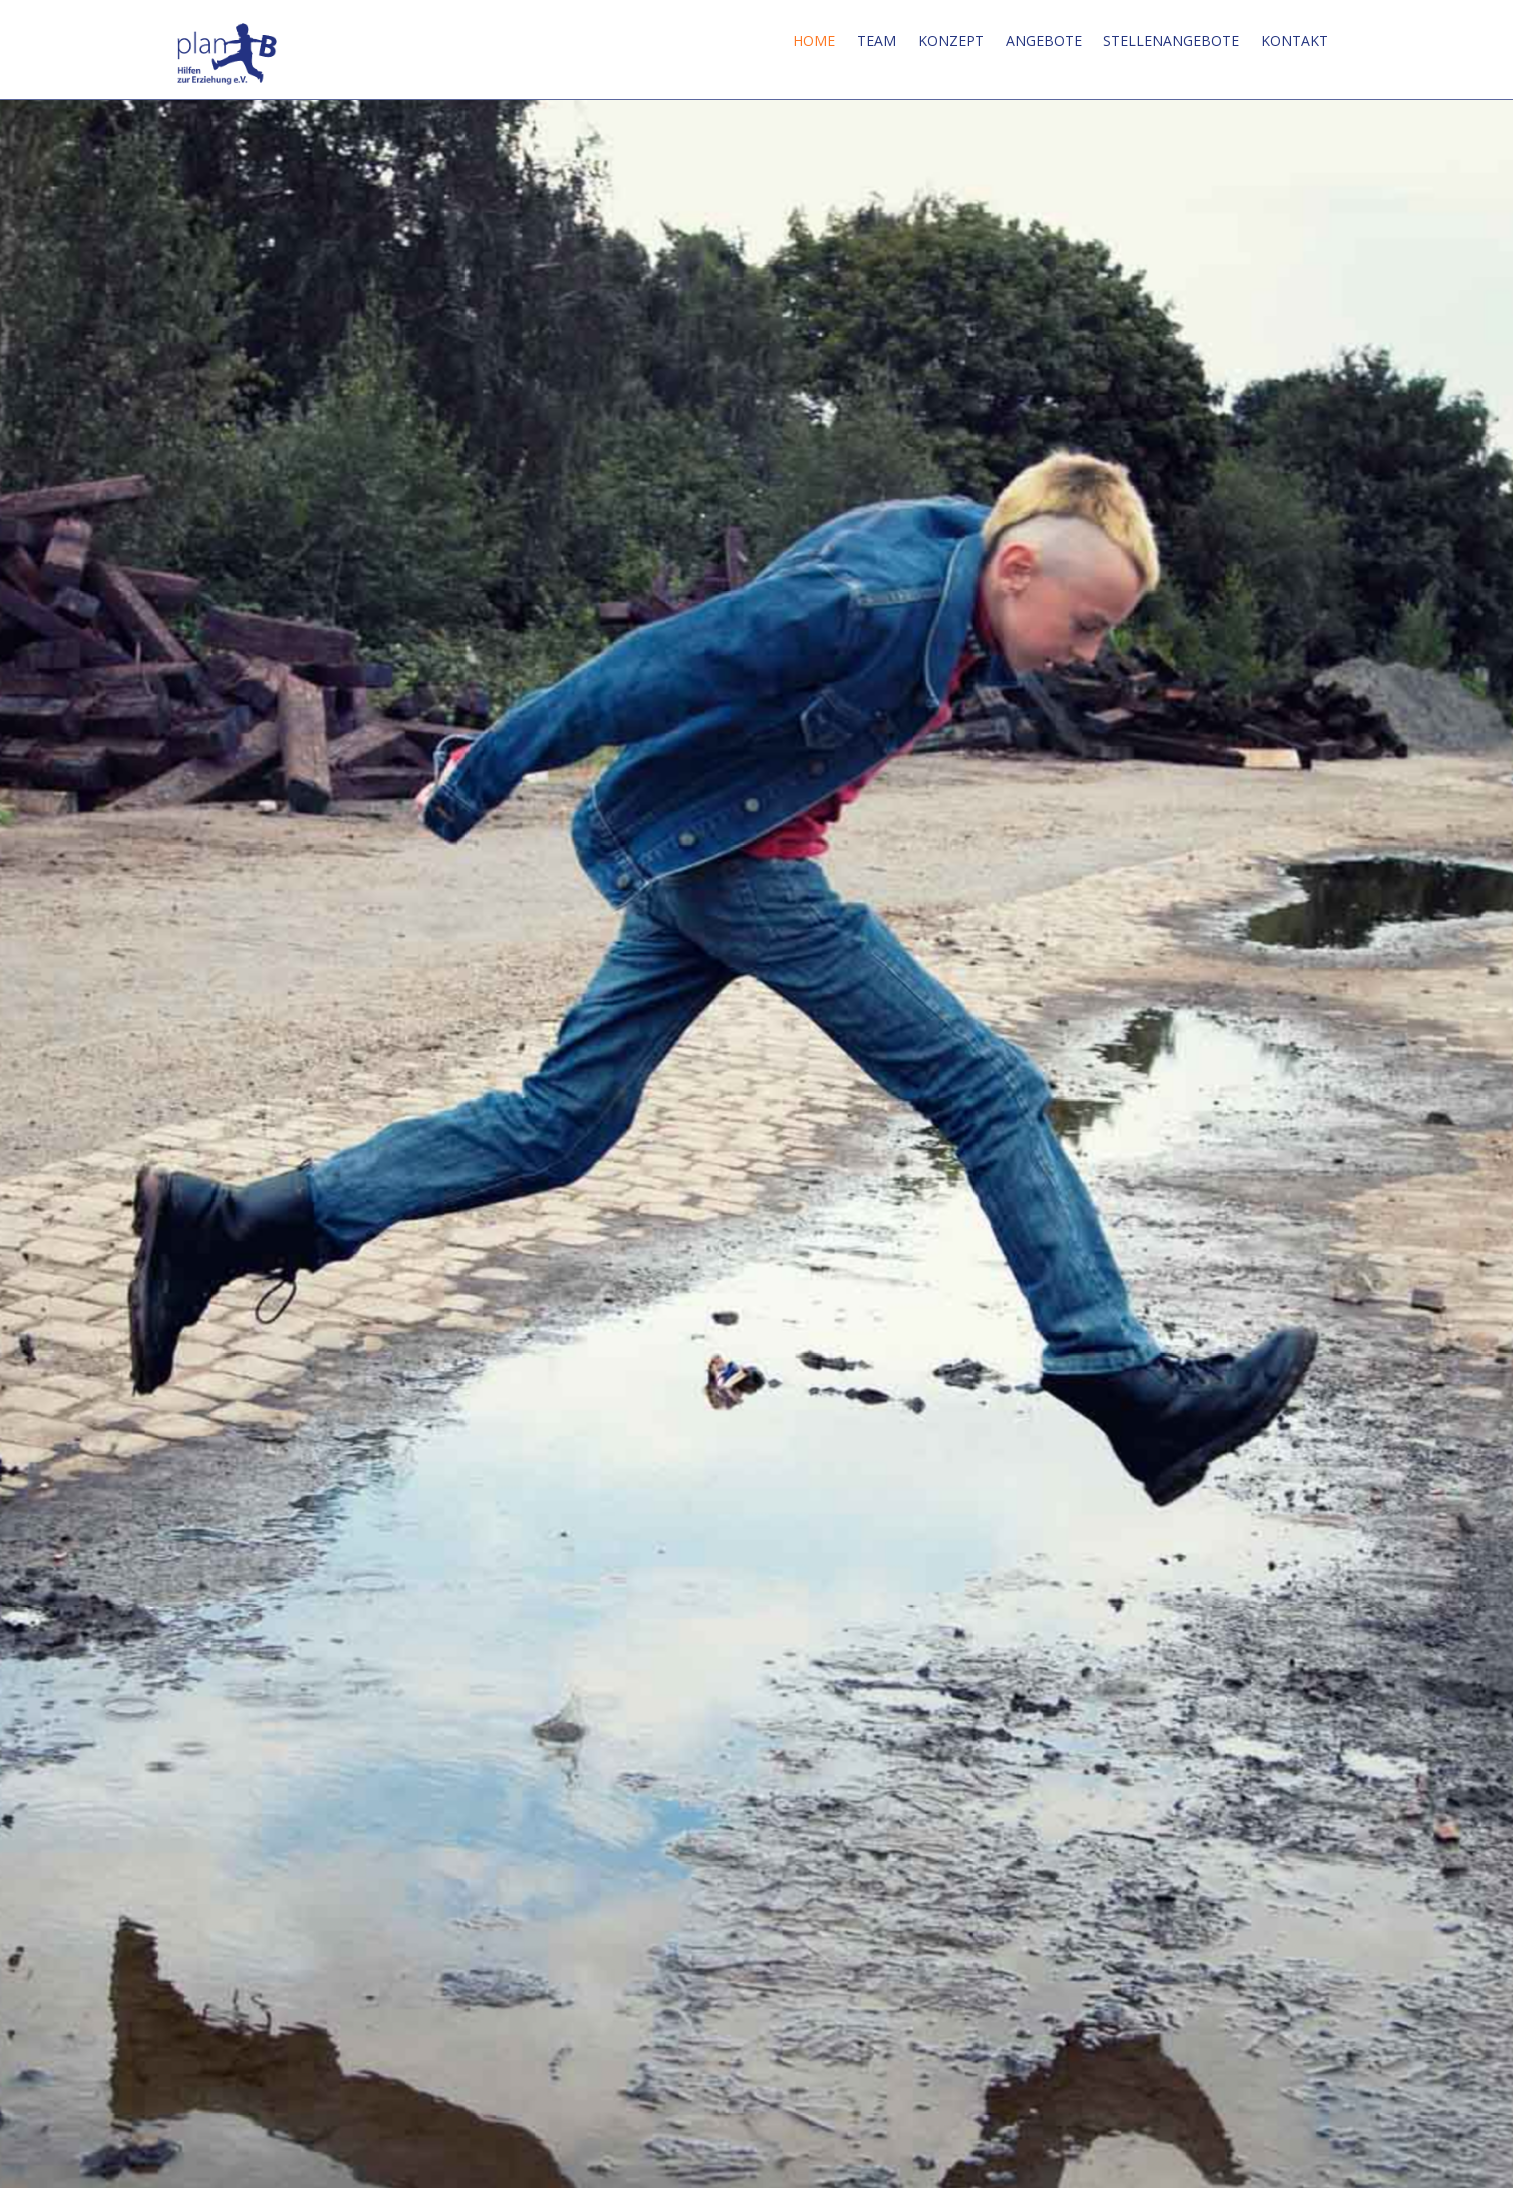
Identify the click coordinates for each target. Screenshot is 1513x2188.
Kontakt (1294, 40)
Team (876, 40)
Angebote (1044, 40)
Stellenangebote (1171, 40)
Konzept (951, 40)
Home (814, 40)
